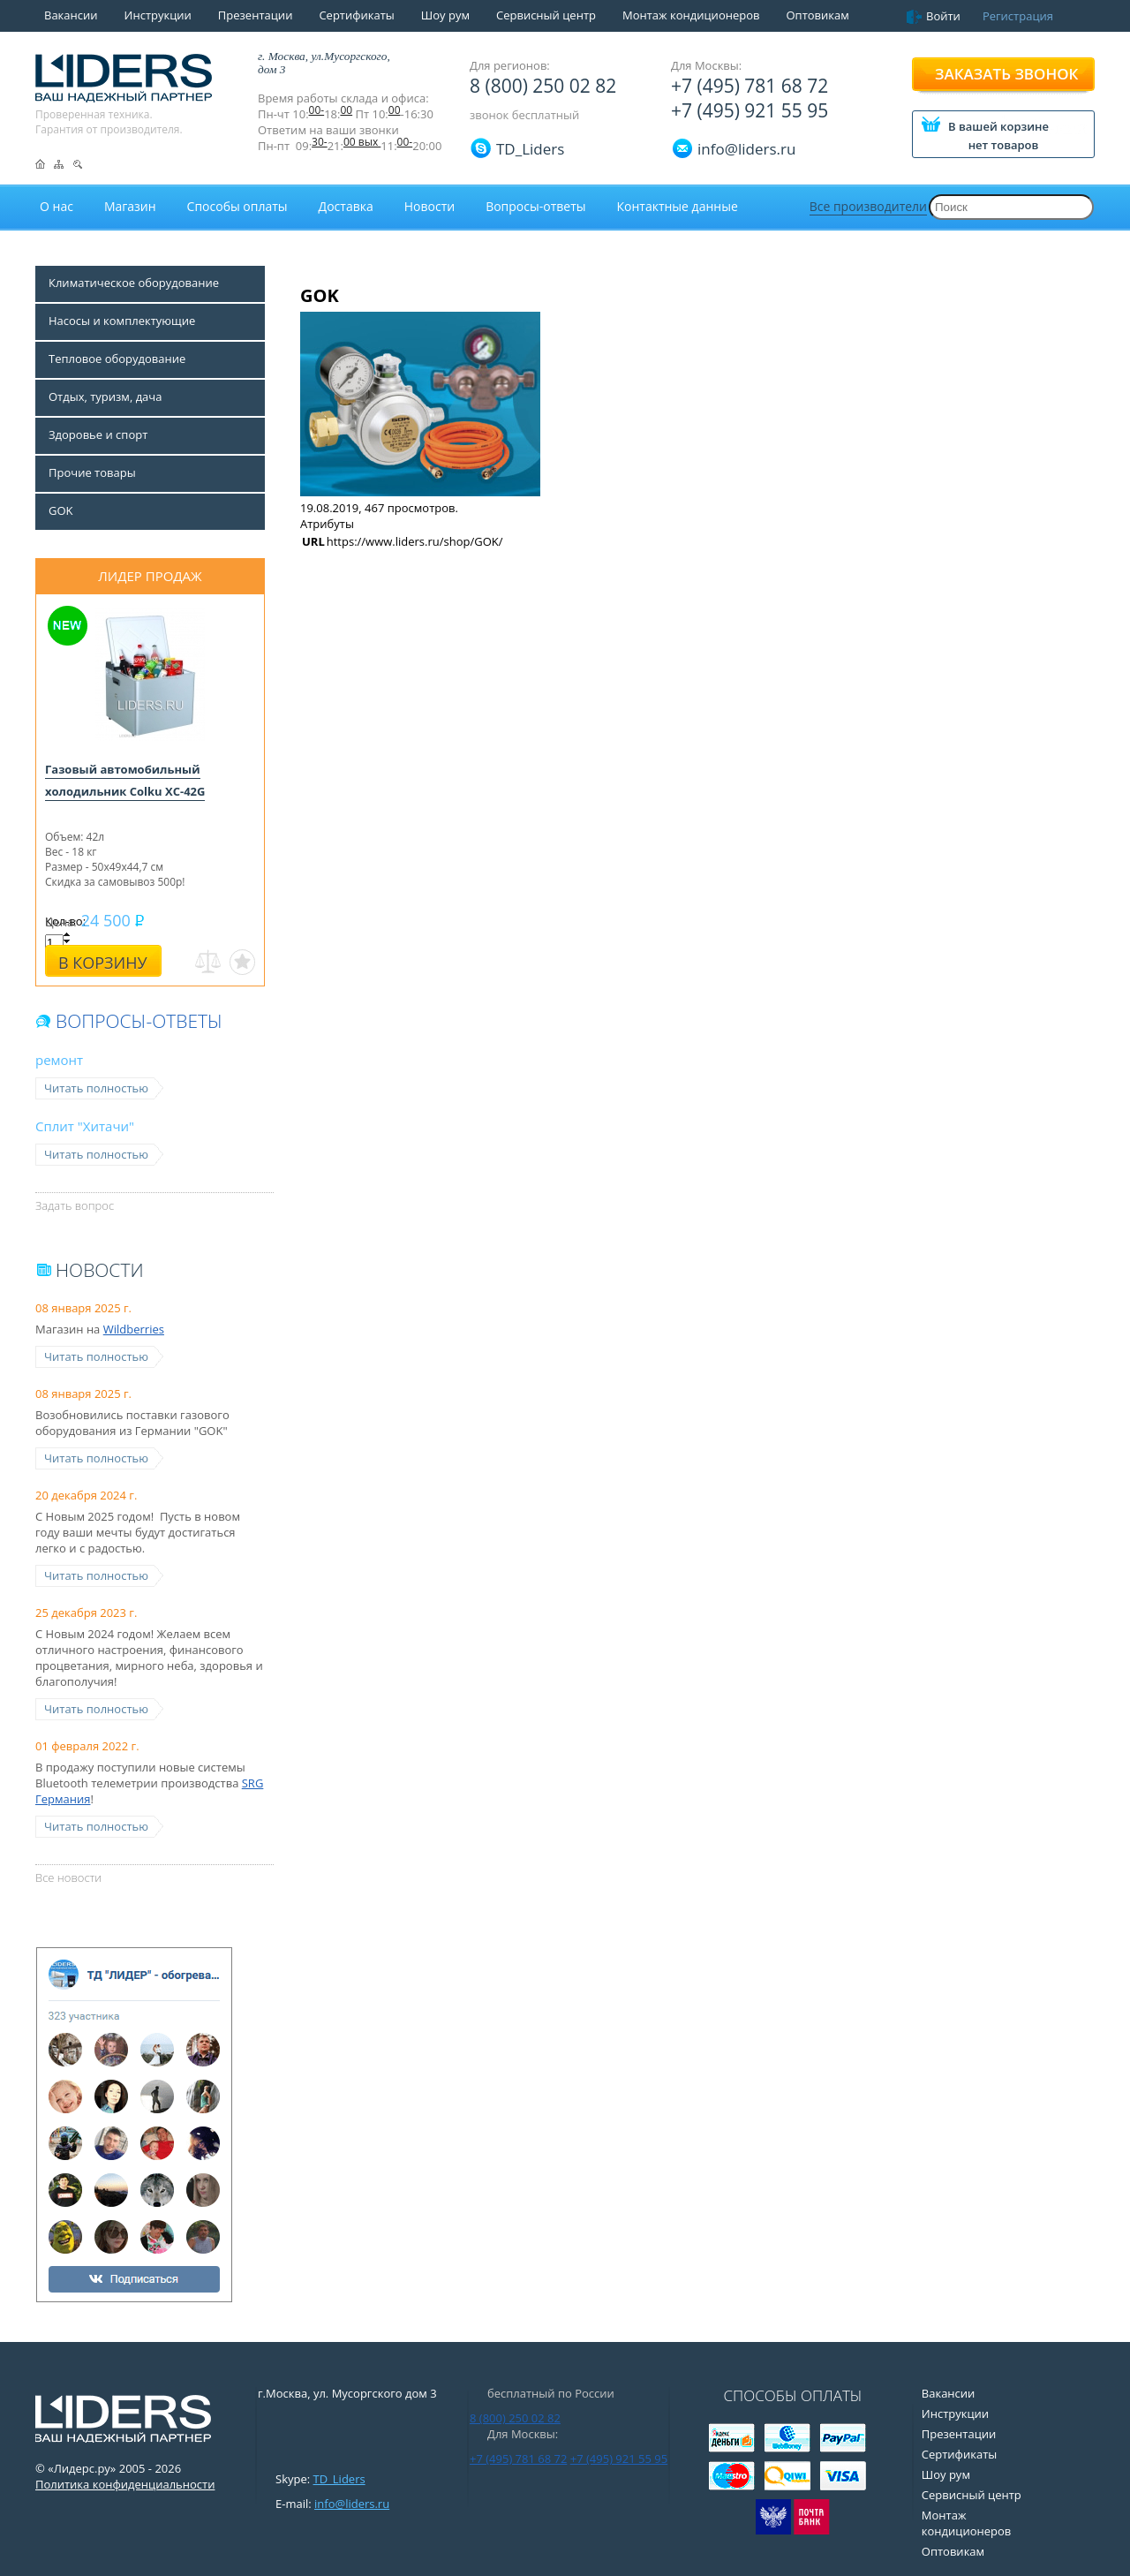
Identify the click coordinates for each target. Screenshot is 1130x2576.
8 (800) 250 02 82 (543, 85)
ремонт (59, 1060)
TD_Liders (530, 149)
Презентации (255, 15)
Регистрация (1018, 16)
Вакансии (71, 15)
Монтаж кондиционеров (691, 15)
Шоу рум (445, 15)
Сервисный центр (546, 15)
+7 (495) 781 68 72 (749, 85)
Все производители (868, 206)
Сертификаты (356, 15)
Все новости (68, 1877)
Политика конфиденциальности (125, 2484)
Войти (943, 16)
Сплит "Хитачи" (84, 1126)
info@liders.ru (351, 2504)
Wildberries (133, 1329)
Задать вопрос (74, 1205)
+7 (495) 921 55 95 (749, 110)
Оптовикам (817, 15)
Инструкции (158, 15)
